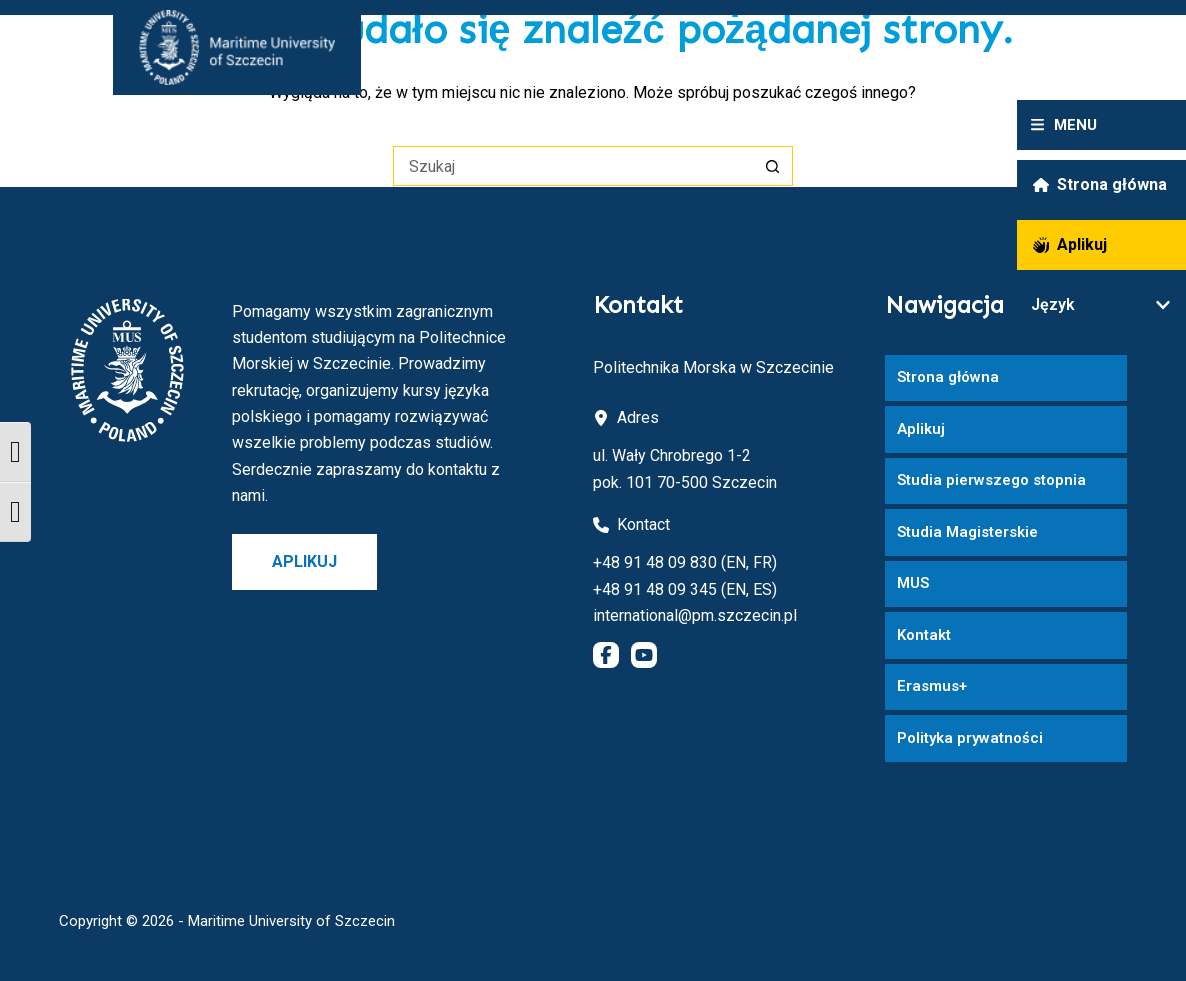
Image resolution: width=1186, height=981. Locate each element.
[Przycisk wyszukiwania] (773, 166)
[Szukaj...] (573, 166)
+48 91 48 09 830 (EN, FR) (685, 562)
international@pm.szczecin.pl (695, 615)
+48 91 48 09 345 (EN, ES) (685, 589)
